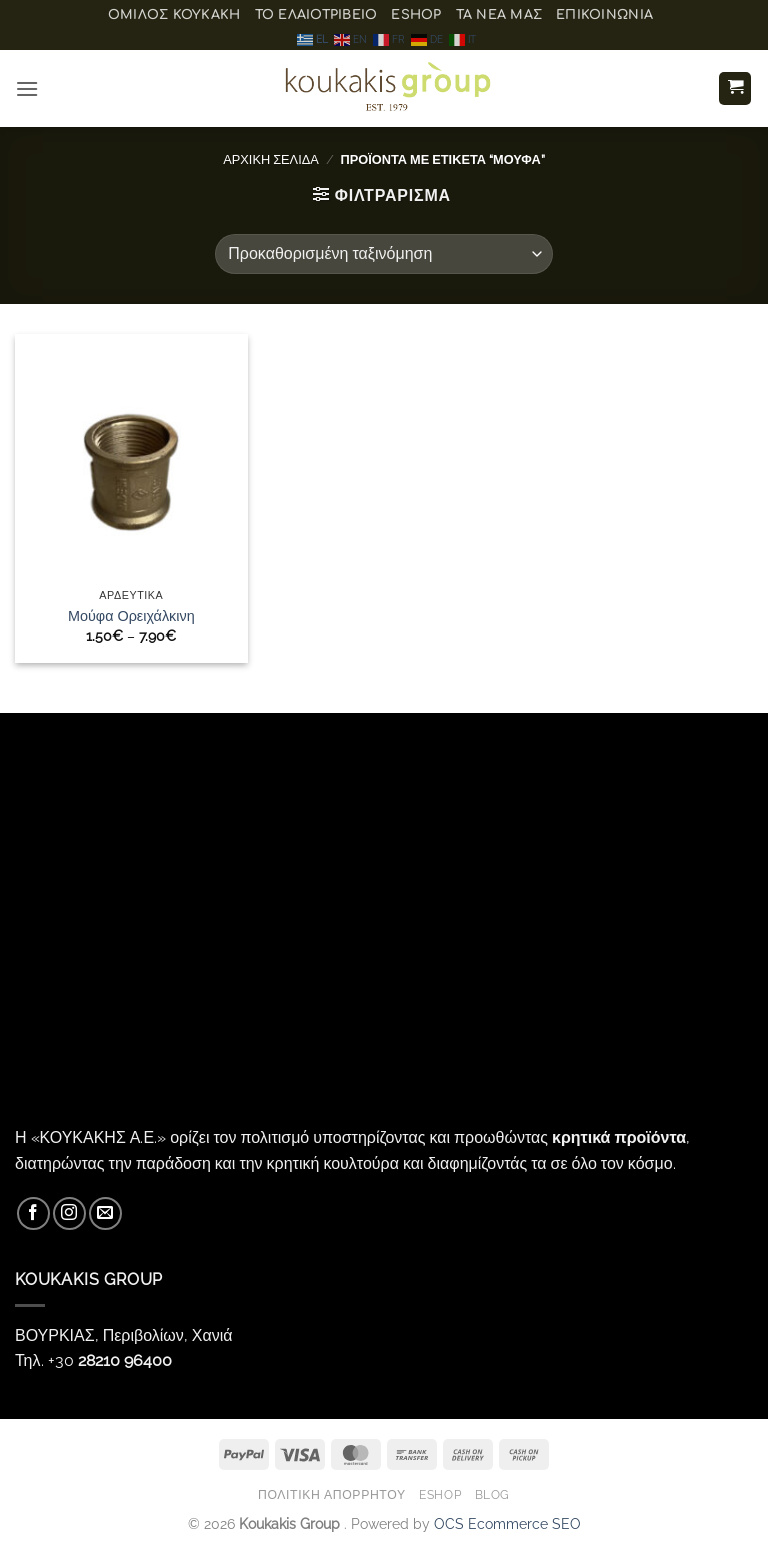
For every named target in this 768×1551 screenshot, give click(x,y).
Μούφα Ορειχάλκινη (131, 615)
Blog (492, 1494)
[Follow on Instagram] (69, 1213)
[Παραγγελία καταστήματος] (383, 254)
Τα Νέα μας (499, 15)
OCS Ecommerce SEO (507, 1523)
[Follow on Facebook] (33, 1213)
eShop (416, 15)
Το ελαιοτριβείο (316, 15)
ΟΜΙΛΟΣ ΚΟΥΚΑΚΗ (174, 15)
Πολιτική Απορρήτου (332, 1494)
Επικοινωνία (604, 15)
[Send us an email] (105, 1213)
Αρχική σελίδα (271, 159)
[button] (27, 88)
